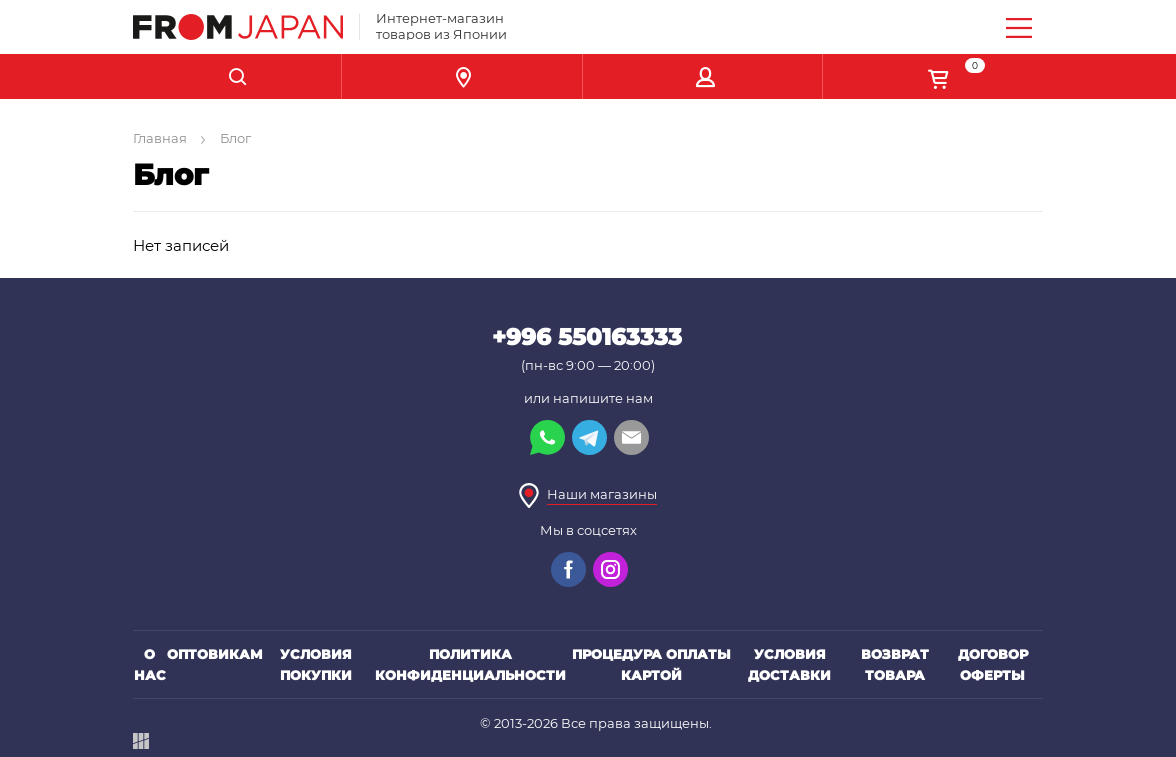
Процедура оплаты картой (651, 664)
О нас (150, 664)
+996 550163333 (587, 337)
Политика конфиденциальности (470, 664)
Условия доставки (789, 664)
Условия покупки (316, 664)
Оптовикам (215, 654)
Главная (160, 138)
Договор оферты (993, 664)
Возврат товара (895, 664)
